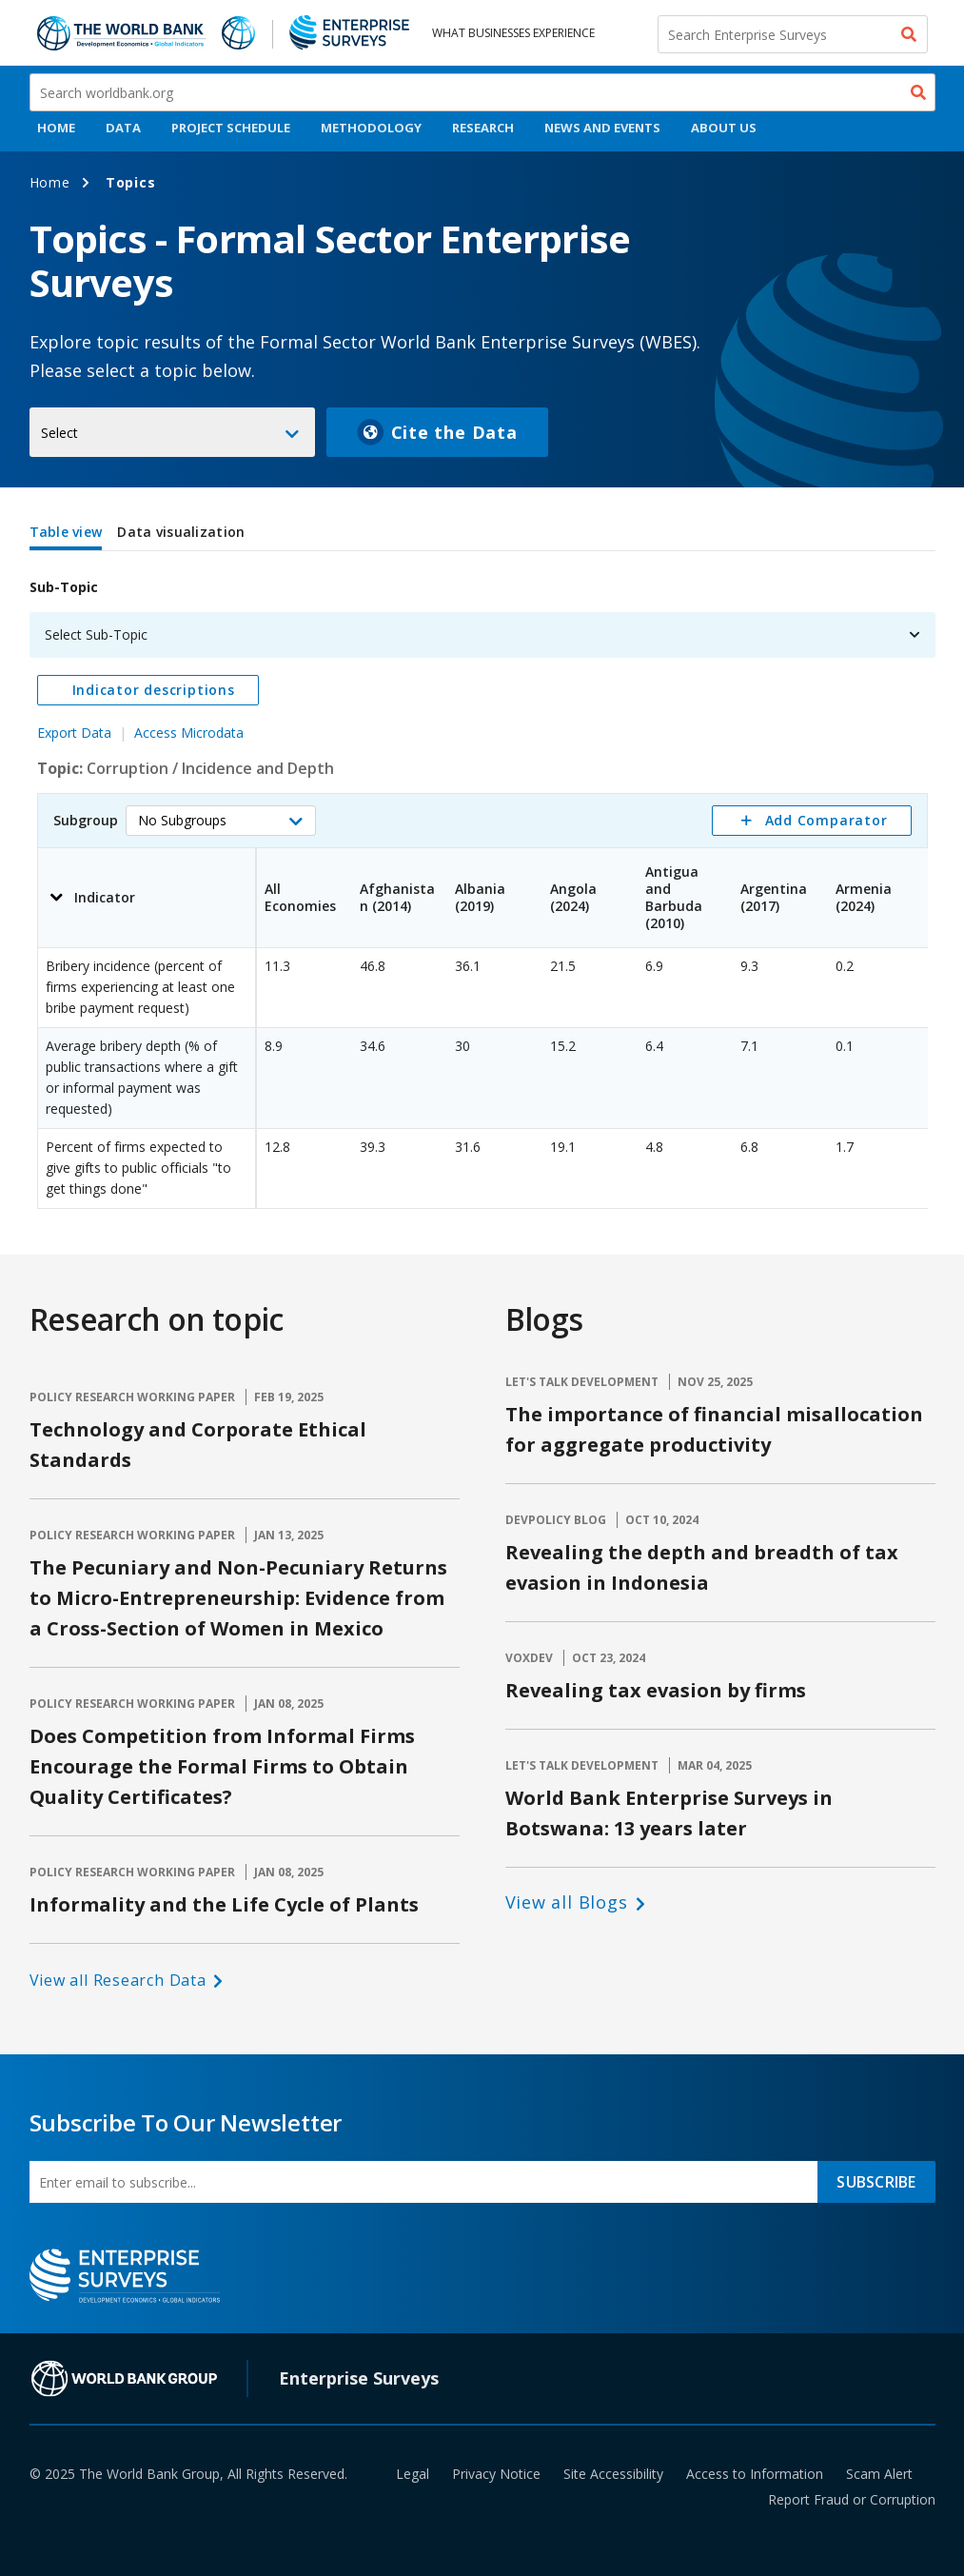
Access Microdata (189, 732)
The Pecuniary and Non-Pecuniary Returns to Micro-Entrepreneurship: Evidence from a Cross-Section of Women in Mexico (238, 1598)
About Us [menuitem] (724, 127)
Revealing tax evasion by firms (655, 1690)
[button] (221, 820)
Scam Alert (879, 2474)
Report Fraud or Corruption (851, 2499)
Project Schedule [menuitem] (230, 127)
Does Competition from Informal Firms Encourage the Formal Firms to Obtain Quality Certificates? (222, 1766)
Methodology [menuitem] (371, 127)
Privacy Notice (496, 2474)
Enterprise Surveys (359, 2378)
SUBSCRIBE (875, 2181)
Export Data (74, 732)
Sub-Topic (64, 587)
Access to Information (754, 2474)
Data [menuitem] (123, 127)
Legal (412, 2474)
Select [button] (59, 433)
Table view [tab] (66, 532)
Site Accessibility (613, 2474)
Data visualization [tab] (181, 532)
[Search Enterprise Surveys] (793, 34)
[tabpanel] (482, 884)
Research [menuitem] (483, 127)
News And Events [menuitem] (602, 127)
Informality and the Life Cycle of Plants (224, 1904)
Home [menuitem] (56, 127)
